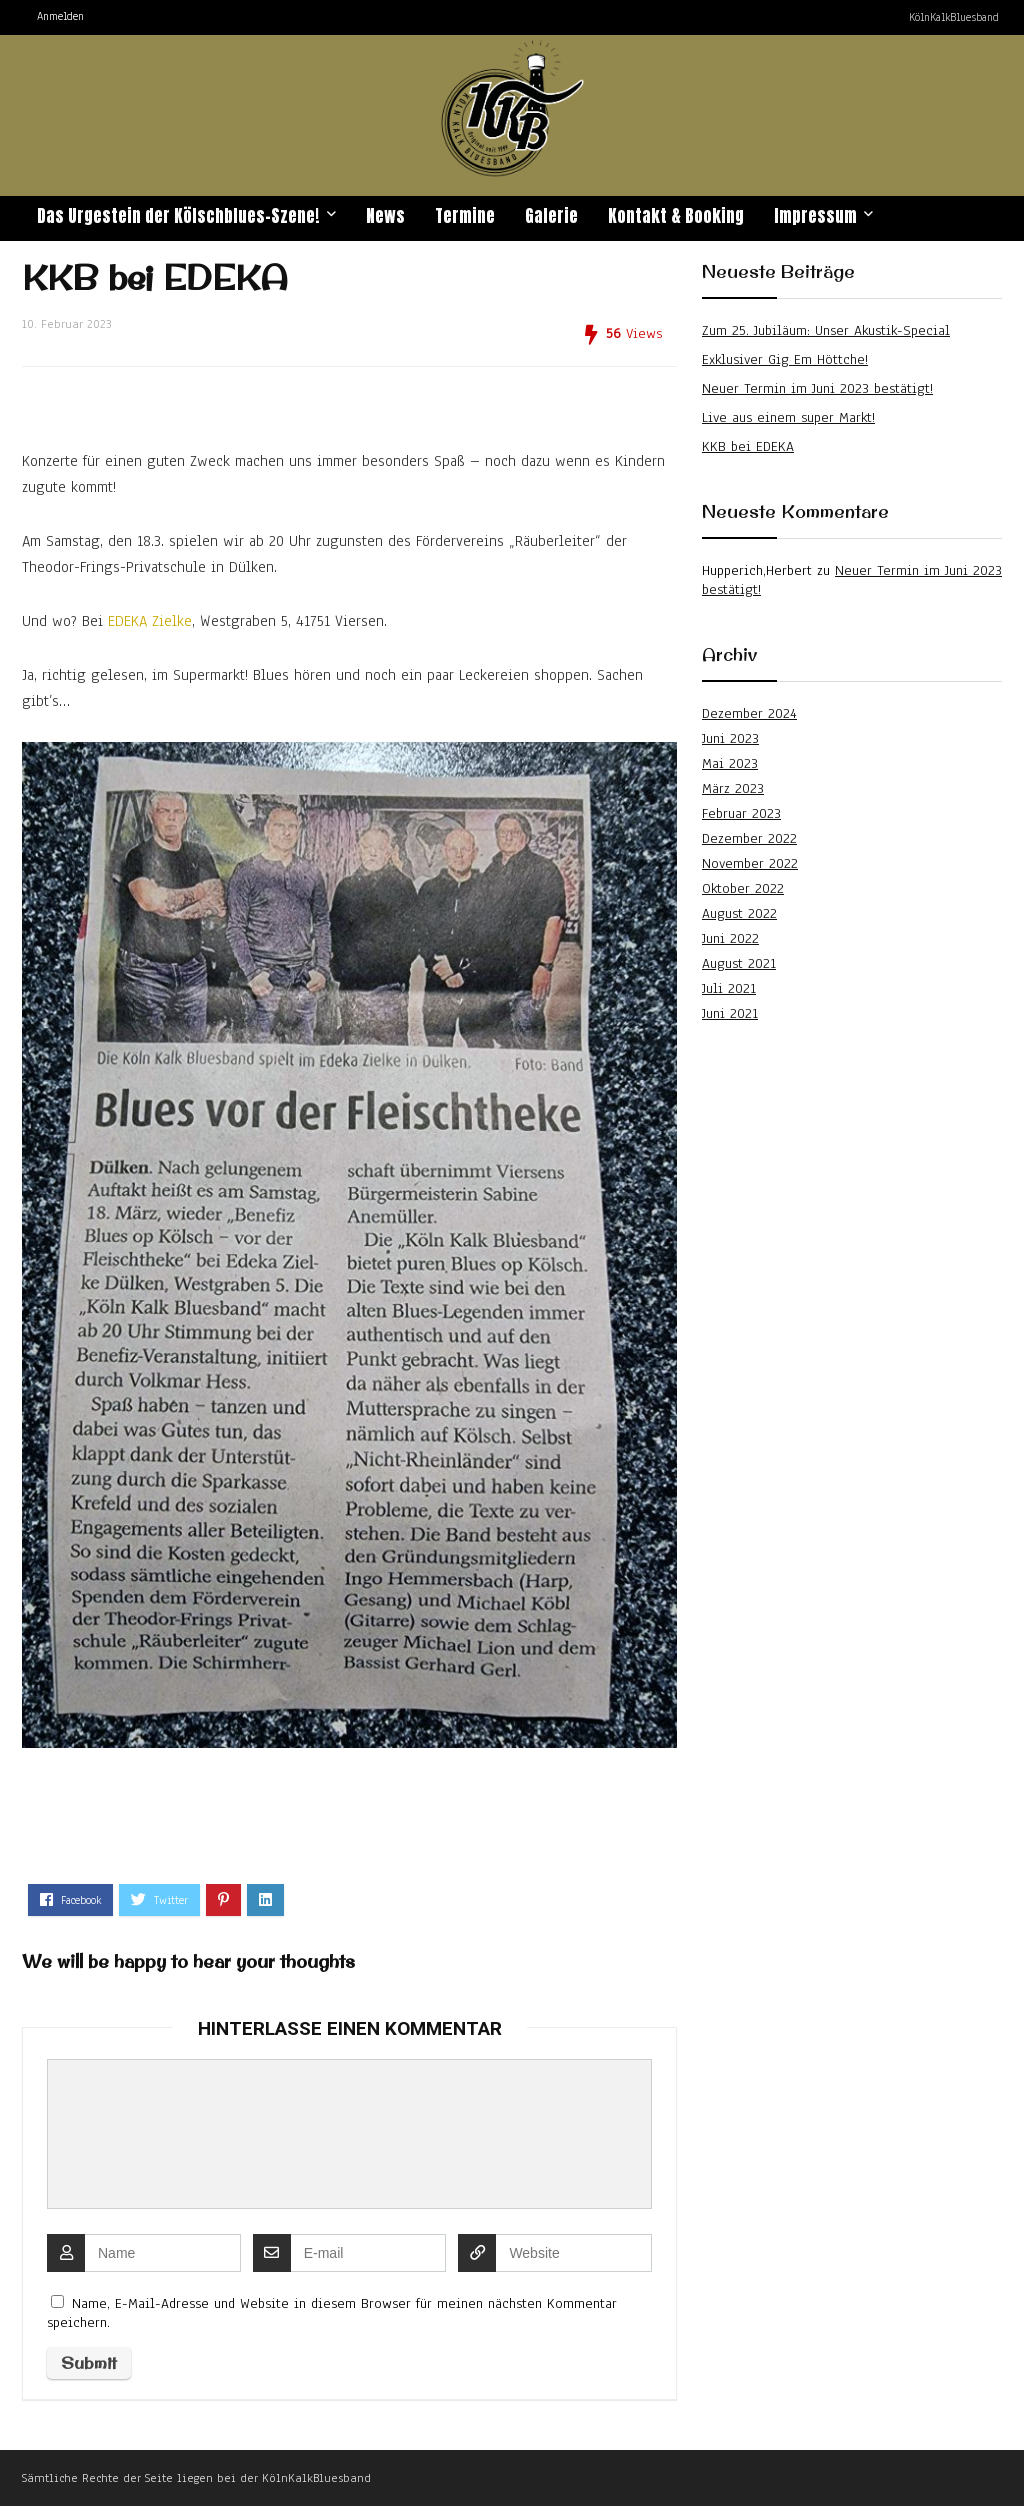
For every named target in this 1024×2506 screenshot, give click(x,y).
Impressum (815, 216)
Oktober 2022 (743, 888)
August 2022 (739, 913)
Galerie (551, 216)
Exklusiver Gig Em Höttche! (785, 359)
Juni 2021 (730, 1013)
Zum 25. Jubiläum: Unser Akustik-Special (826, 330)
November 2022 (750, 863)
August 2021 (739, 963)
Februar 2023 (741, 813)
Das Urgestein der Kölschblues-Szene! (178, 216)
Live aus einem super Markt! (788, 417)
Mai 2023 (730, 763)
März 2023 (733, 788)
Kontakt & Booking (676, 216)
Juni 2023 (730, 738)
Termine (465, 216)
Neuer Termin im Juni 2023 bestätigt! (817, 388)
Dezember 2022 (749, 838)
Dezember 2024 (749, 713)
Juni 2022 (730, 938)
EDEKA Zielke (150, 621)
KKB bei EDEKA (748, 446)
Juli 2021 (729, 988)
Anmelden (60, 16)
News (385, 216)
